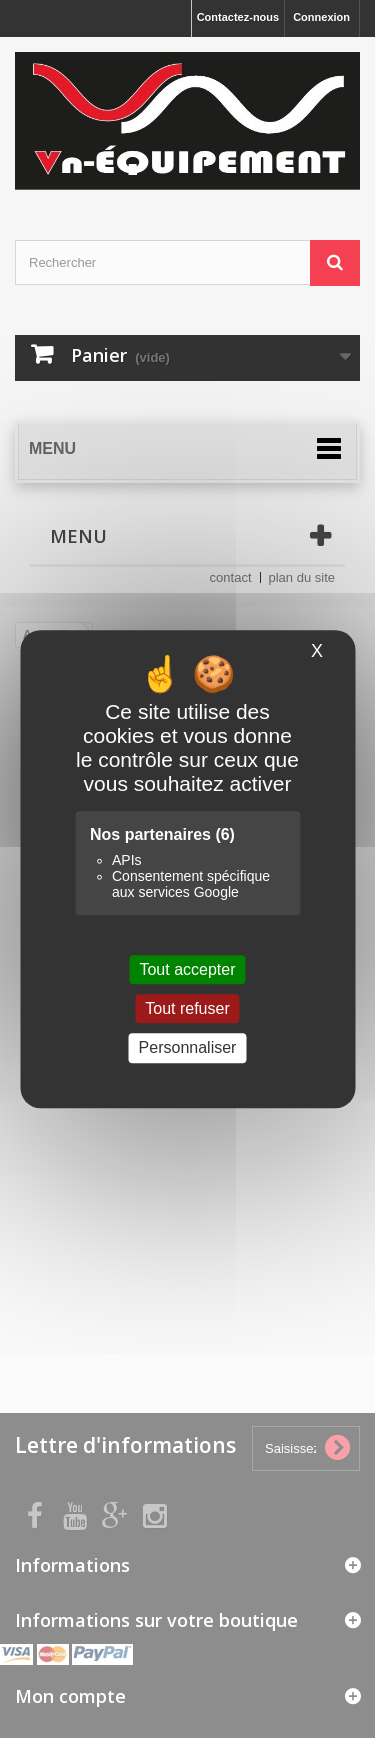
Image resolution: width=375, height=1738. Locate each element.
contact (231, 577)
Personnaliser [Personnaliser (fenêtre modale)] (188, 1048)
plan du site (302, 577)
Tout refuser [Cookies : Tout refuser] (187, 1008)
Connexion (321, 17)
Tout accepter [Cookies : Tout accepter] (187, 969)
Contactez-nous (238, 17)
